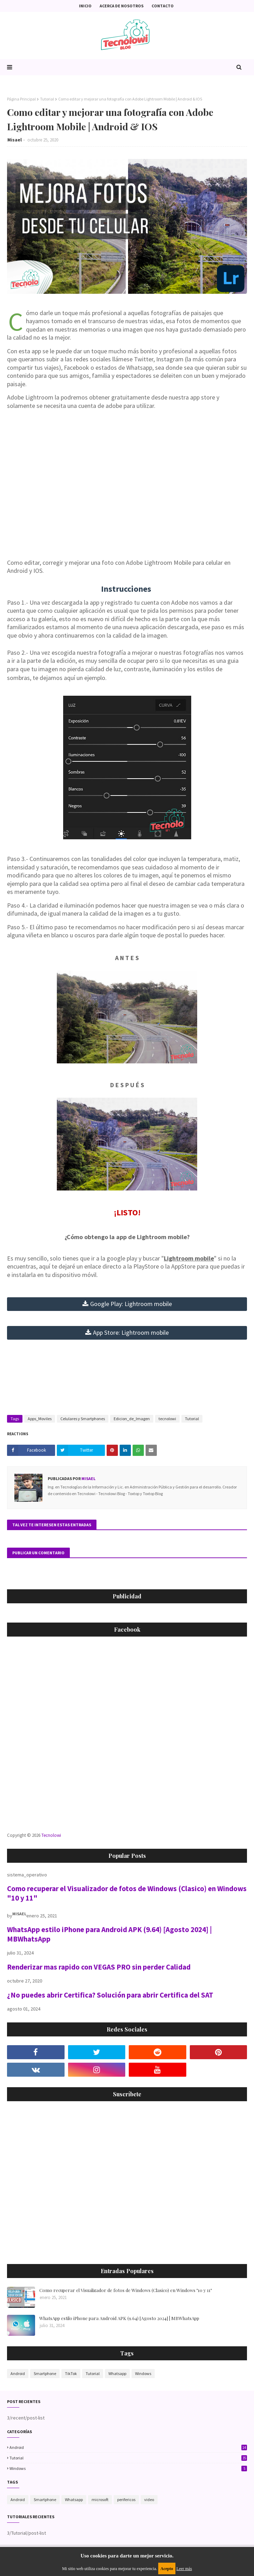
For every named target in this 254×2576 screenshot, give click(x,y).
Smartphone (45, 2373)
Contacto (163, 5)
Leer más (184, 2568)
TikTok (71, 2373)
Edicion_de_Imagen (132, 1418)
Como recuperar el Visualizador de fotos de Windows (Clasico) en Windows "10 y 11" (125, 2290)
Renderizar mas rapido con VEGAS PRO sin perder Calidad (98, 1967)
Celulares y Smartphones (82, 1418)
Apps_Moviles (40, 1418)
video (149, 2499)
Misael (14, 140)
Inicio (85, 5)
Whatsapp (117, 2373)
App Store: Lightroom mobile (131, 1332)
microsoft (100, 2499)
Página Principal (21, 99)
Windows (143, 2373)
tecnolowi (167, 1418)
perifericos (126, 2499)
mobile (131, 1304)
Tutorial (47, 99)
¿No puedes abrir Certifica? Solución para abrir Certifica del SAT (110, 1995)
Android (18, 2373)
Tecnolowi (51, 1835)
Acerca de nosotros (121, 5)
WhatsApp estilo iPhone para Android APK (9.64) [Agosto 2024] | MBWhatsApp (119, 2318)
